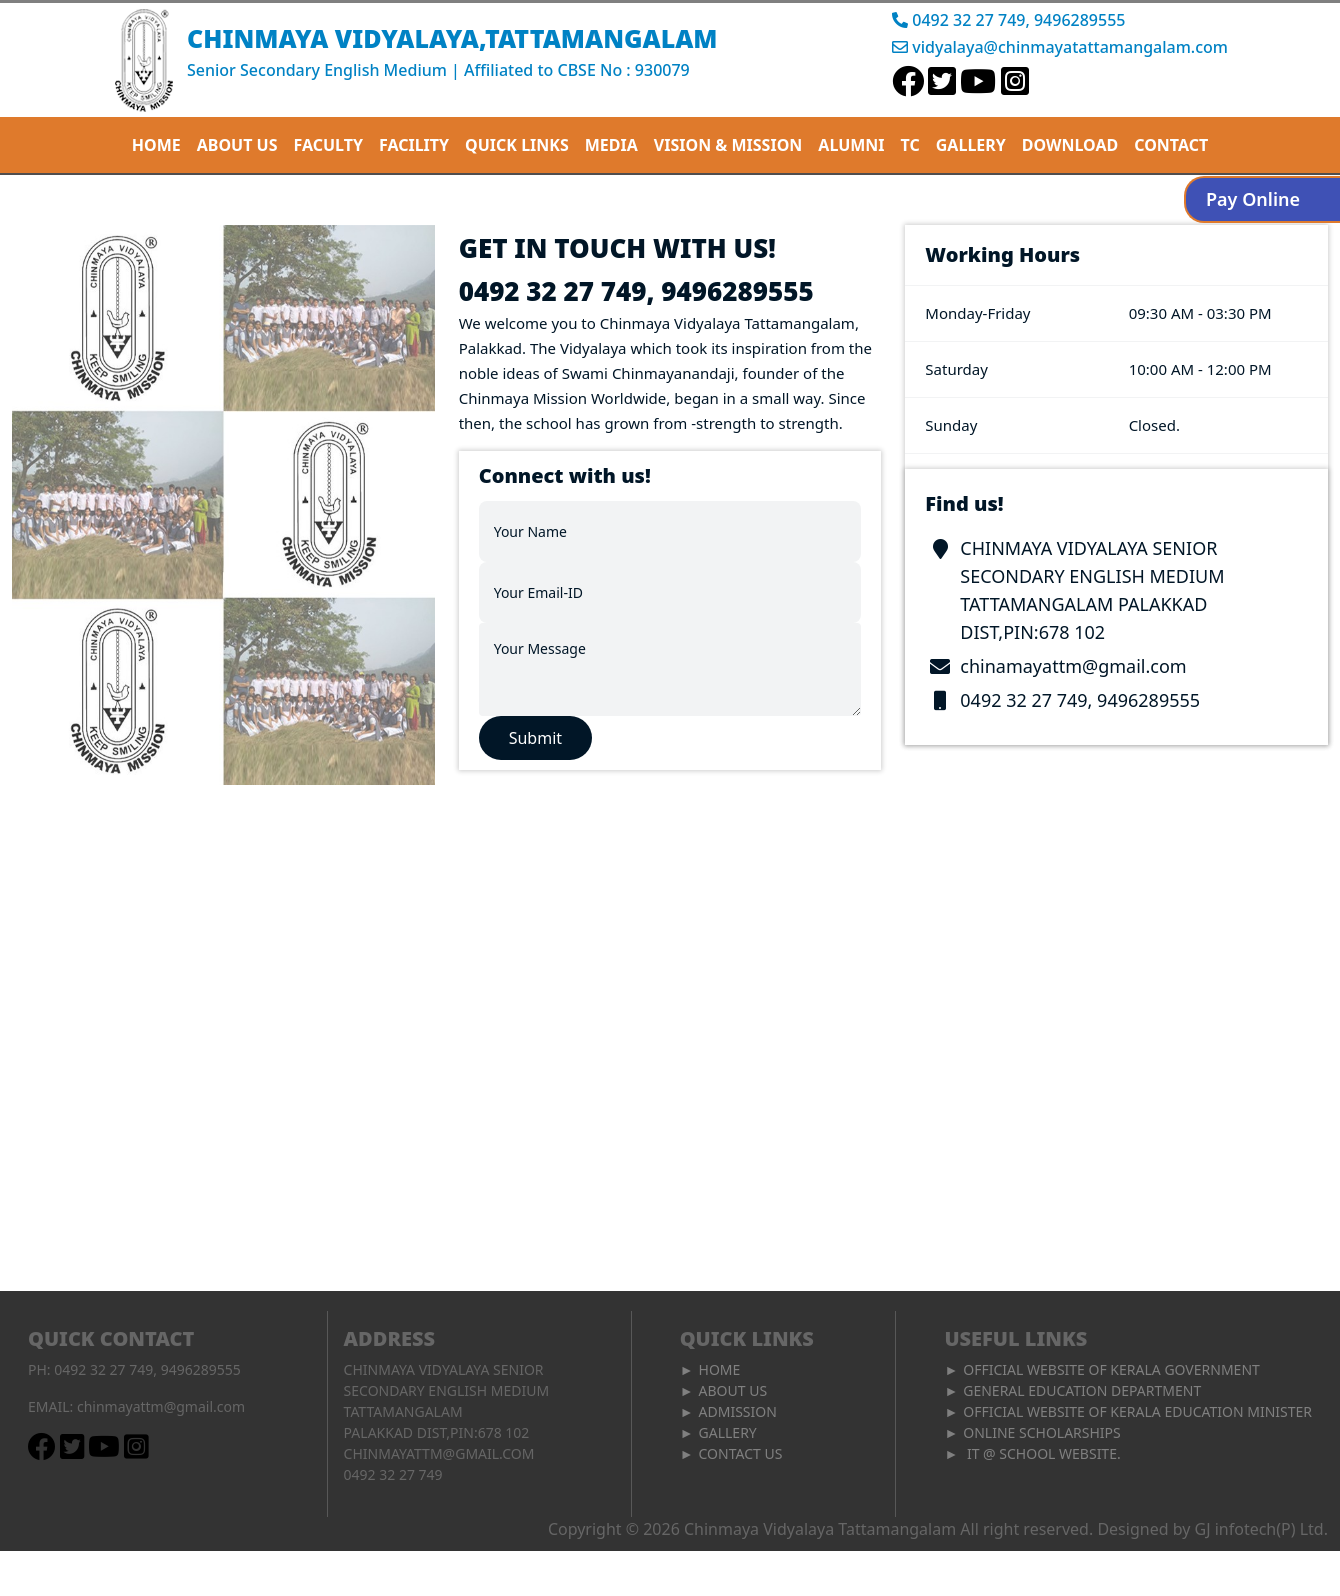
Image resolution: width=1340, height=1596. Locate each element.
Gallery (971, 145)
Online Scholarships (1042, 1432)
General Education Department (1082, 1390)
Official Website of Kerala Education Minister (1137, 1411)
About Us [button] (237, 145)
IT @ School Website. (1041, 1453)
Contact (1171, 145)
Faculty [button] (328, 145)
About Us (733, 1390)
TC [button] (910, 145)
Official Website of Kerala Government (1111, 1369)
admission (738, 1411)
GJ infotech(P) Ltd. (1261, 1529)
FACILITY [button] (414, 145)
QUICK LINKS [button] (517, 145)
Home (156, 145)
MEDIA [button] (611, 145)
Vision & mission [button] (728, 145)
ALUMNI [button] (851, 145)
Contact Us (741, 1453)
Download (1070, 145)
